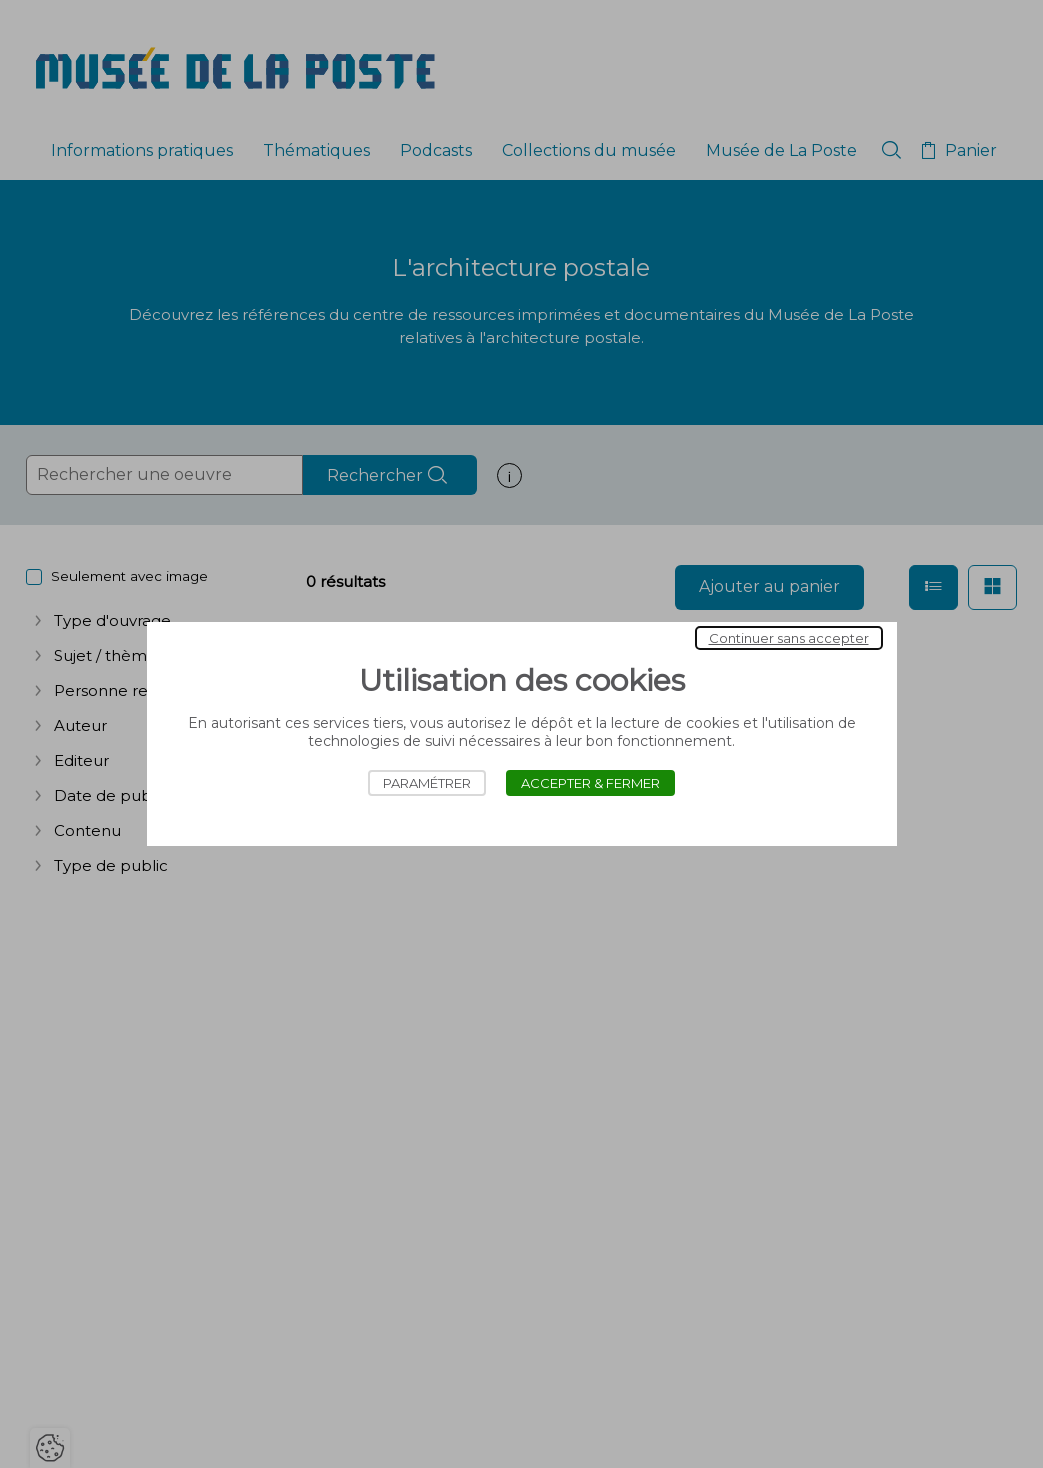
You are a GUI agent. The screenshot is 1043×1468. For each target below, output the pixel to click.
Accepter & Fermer (590, 783)
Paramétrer (427, 783)
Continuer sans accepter (789, 638)
